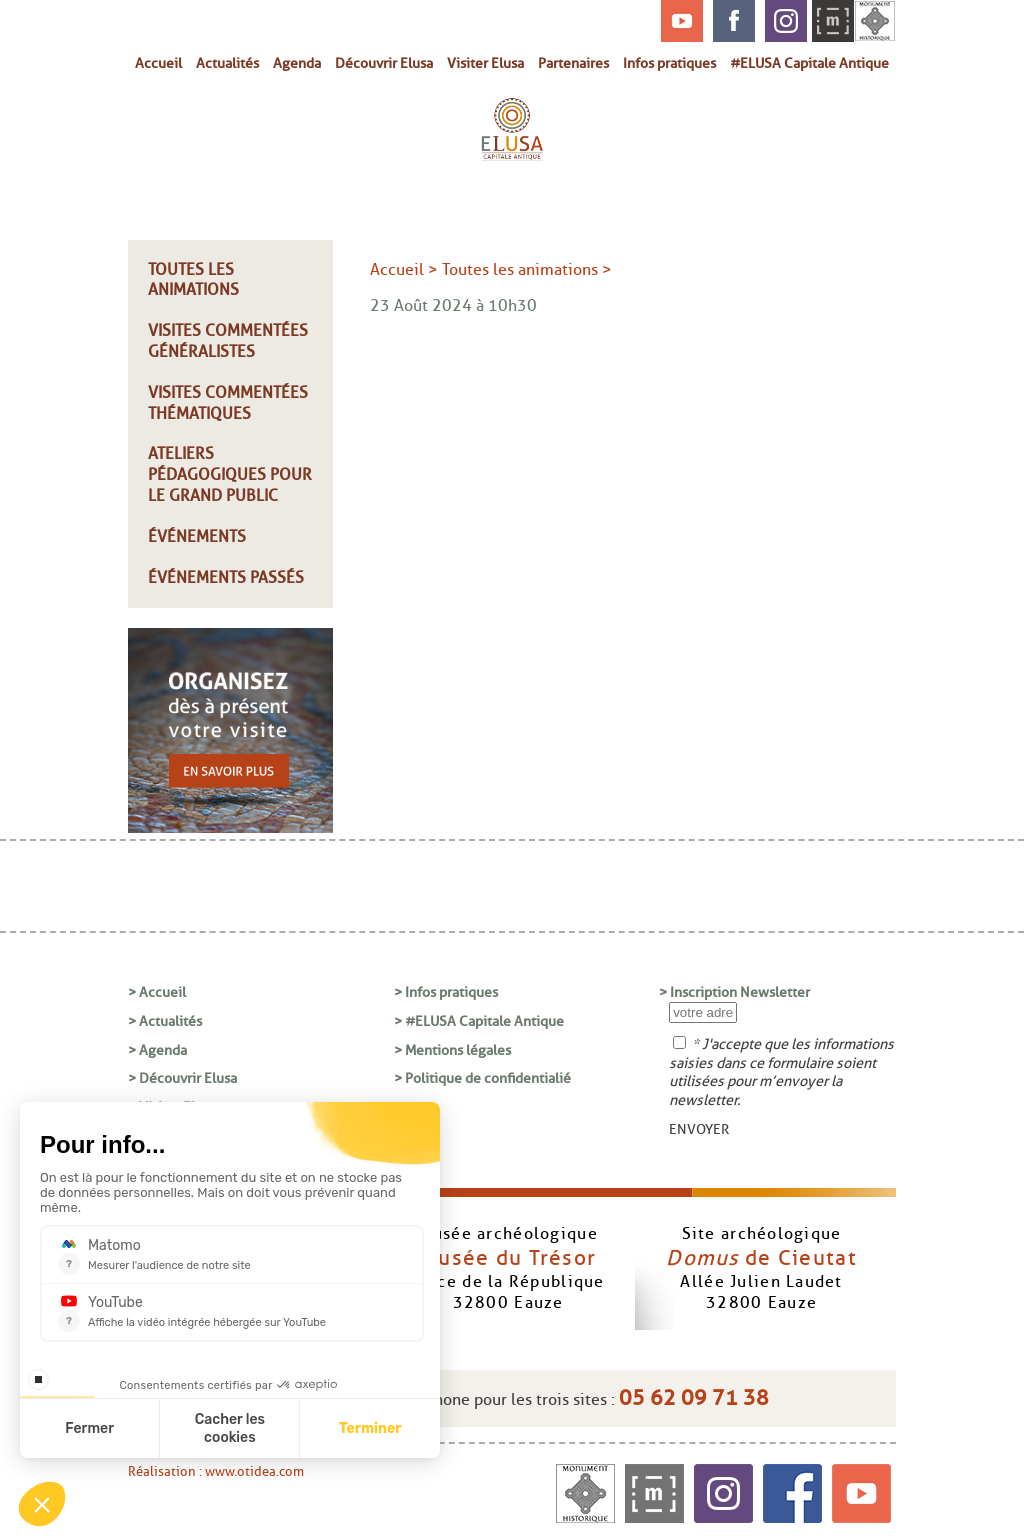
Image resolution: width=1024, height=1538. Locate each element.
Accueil (158, 63)
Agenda (297, 63)
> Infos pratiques (446, 992)
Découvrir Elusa (384, 63)
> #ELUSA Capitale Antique (479, 1021)
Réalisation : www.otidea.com (216, 1471)
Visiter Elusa (485, 63)
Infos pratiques (669, 63)
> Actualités (165, 1021)
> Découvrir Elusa (182, 1078)
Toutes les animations (193, 280)
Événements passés (226, 577)
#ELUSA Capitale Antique (809, 63)
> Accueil (157, 992)
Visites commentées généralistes (228, 341)
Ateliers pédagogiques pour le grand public (230, 474)
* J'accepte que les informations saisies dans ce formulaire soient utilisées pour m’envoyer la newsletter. (781, 1072)
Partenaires (573, 63)
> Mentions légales (452, 1050)
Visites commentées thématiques (228, 403)
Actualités (227, 63)
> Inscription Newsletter (734, 992)
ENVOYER (699, 1129)
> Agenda (157, 1050)
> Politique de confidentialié (482, 1078)
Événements (197, 536)
